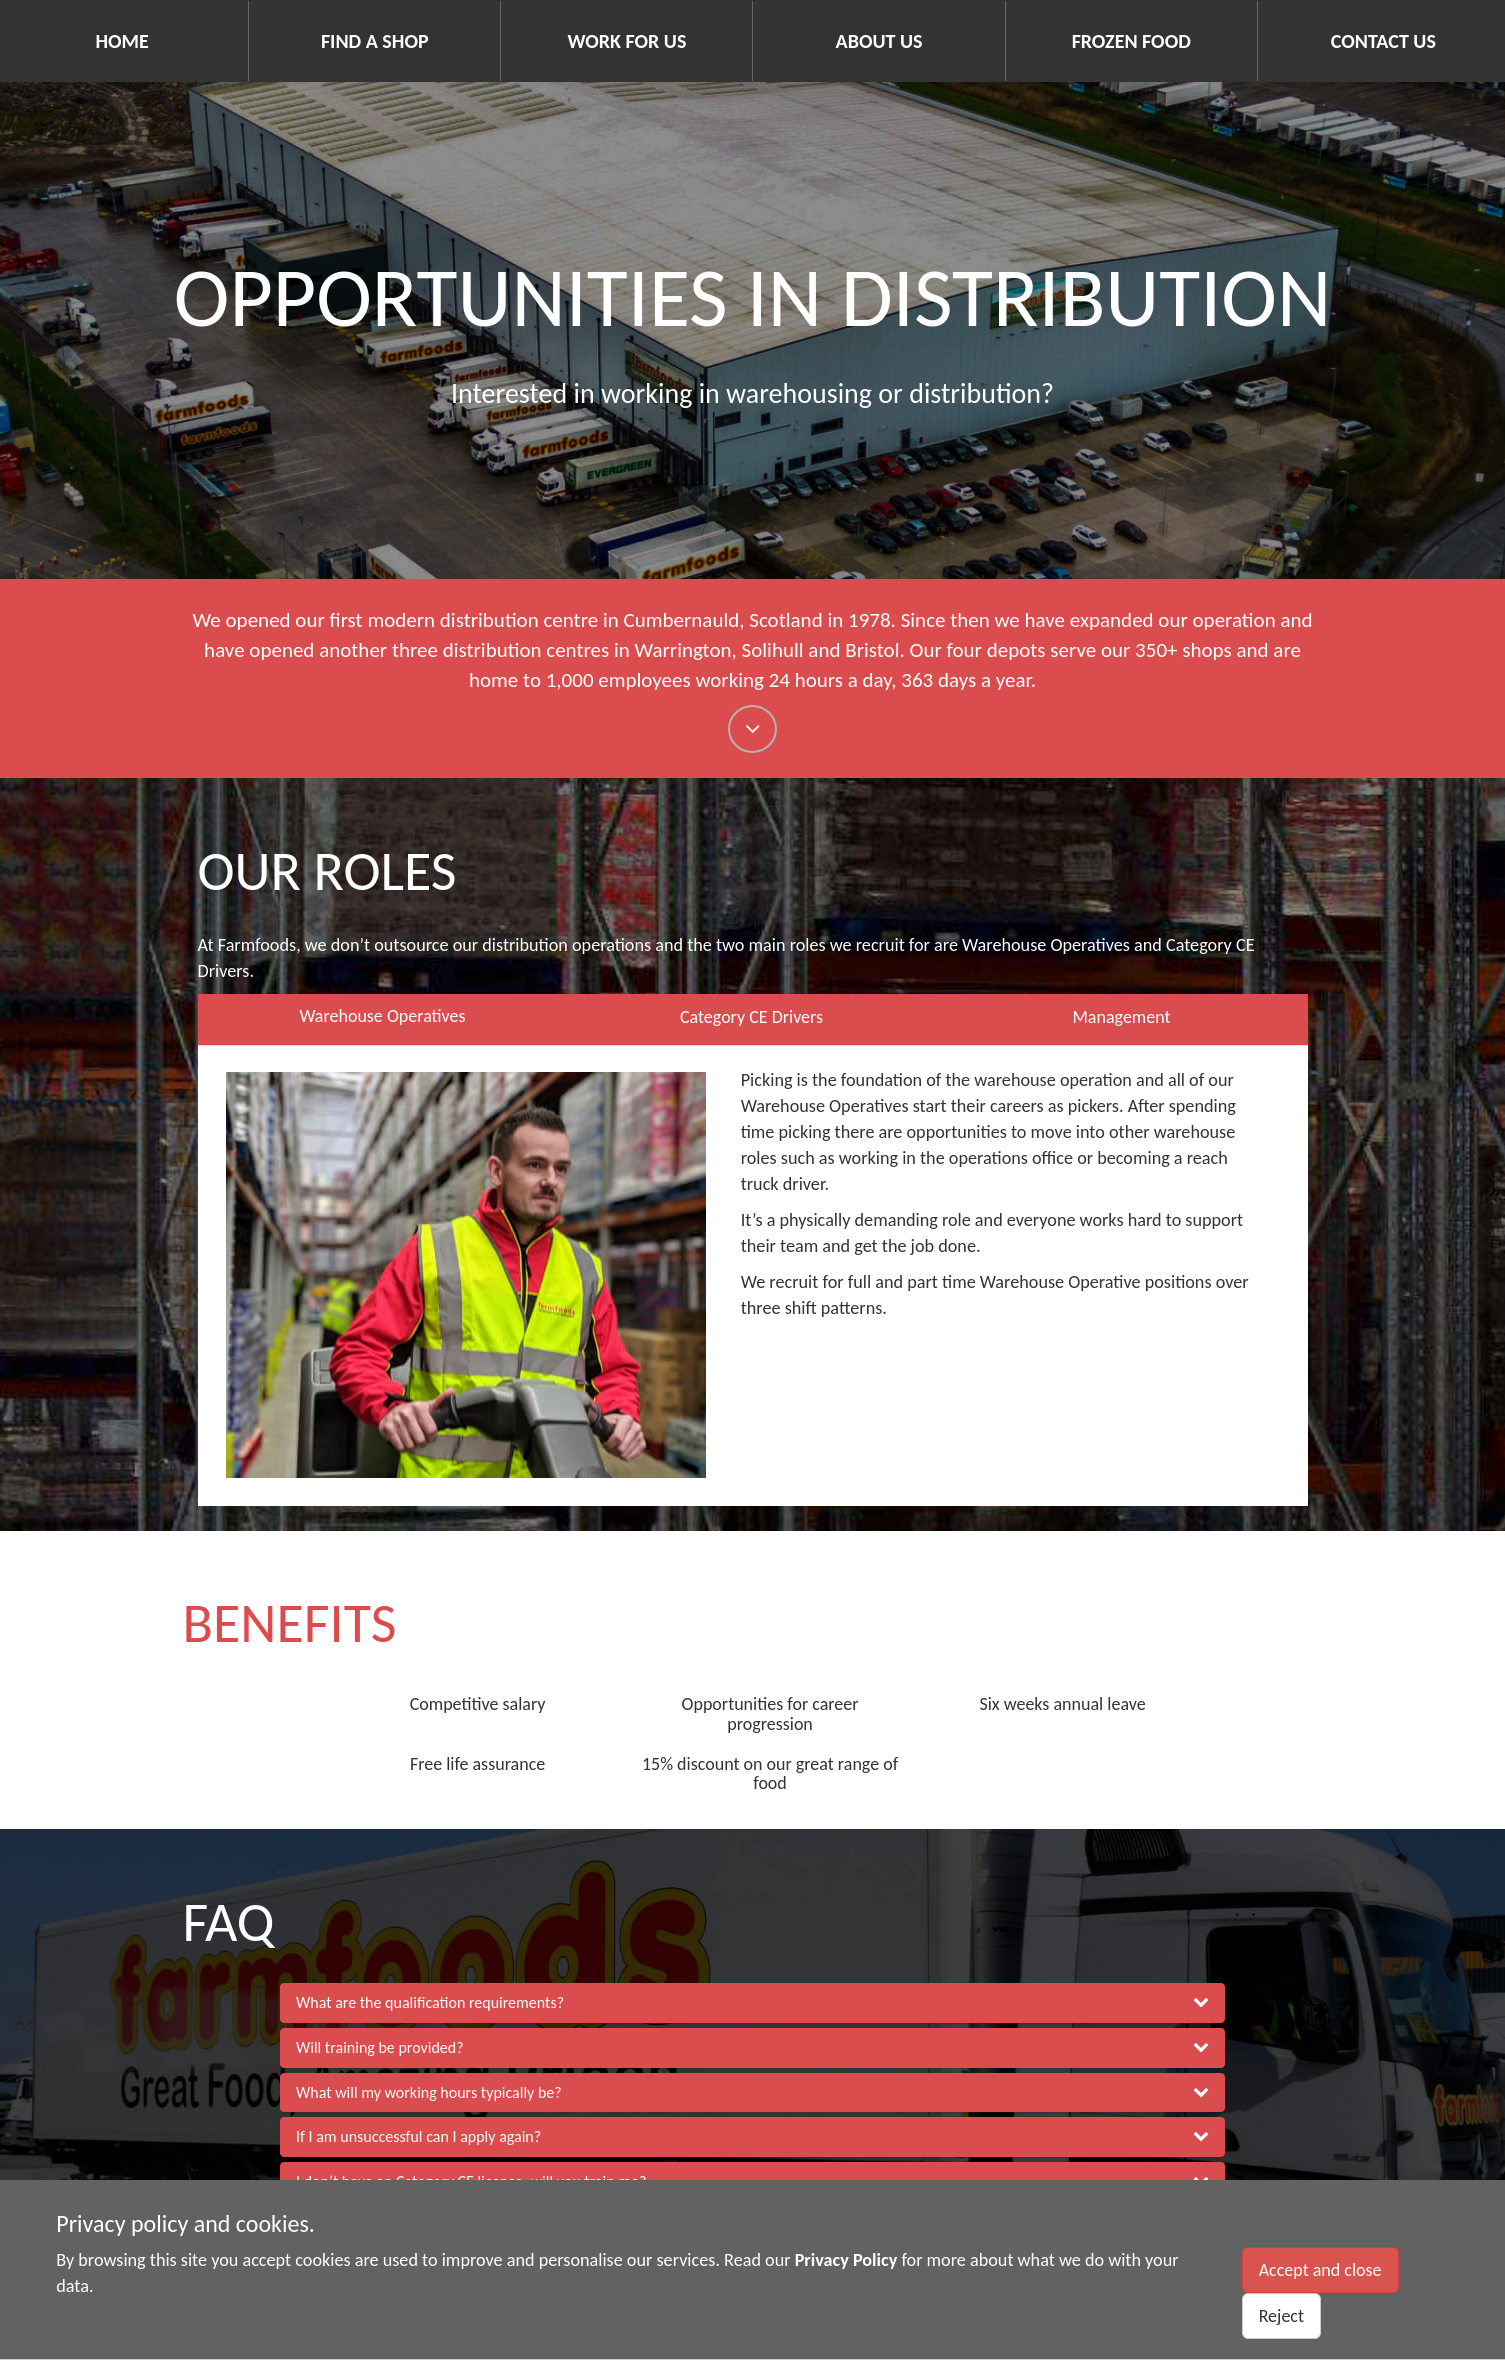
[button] (752, 2003)
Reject (1281, 2316)
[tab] (752, 2003)
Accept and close (1320, 2270)
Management (1121, 1017)
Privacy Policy (846, 2260)
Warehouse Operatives (382, 1016)
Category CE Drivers (751, 1017)
